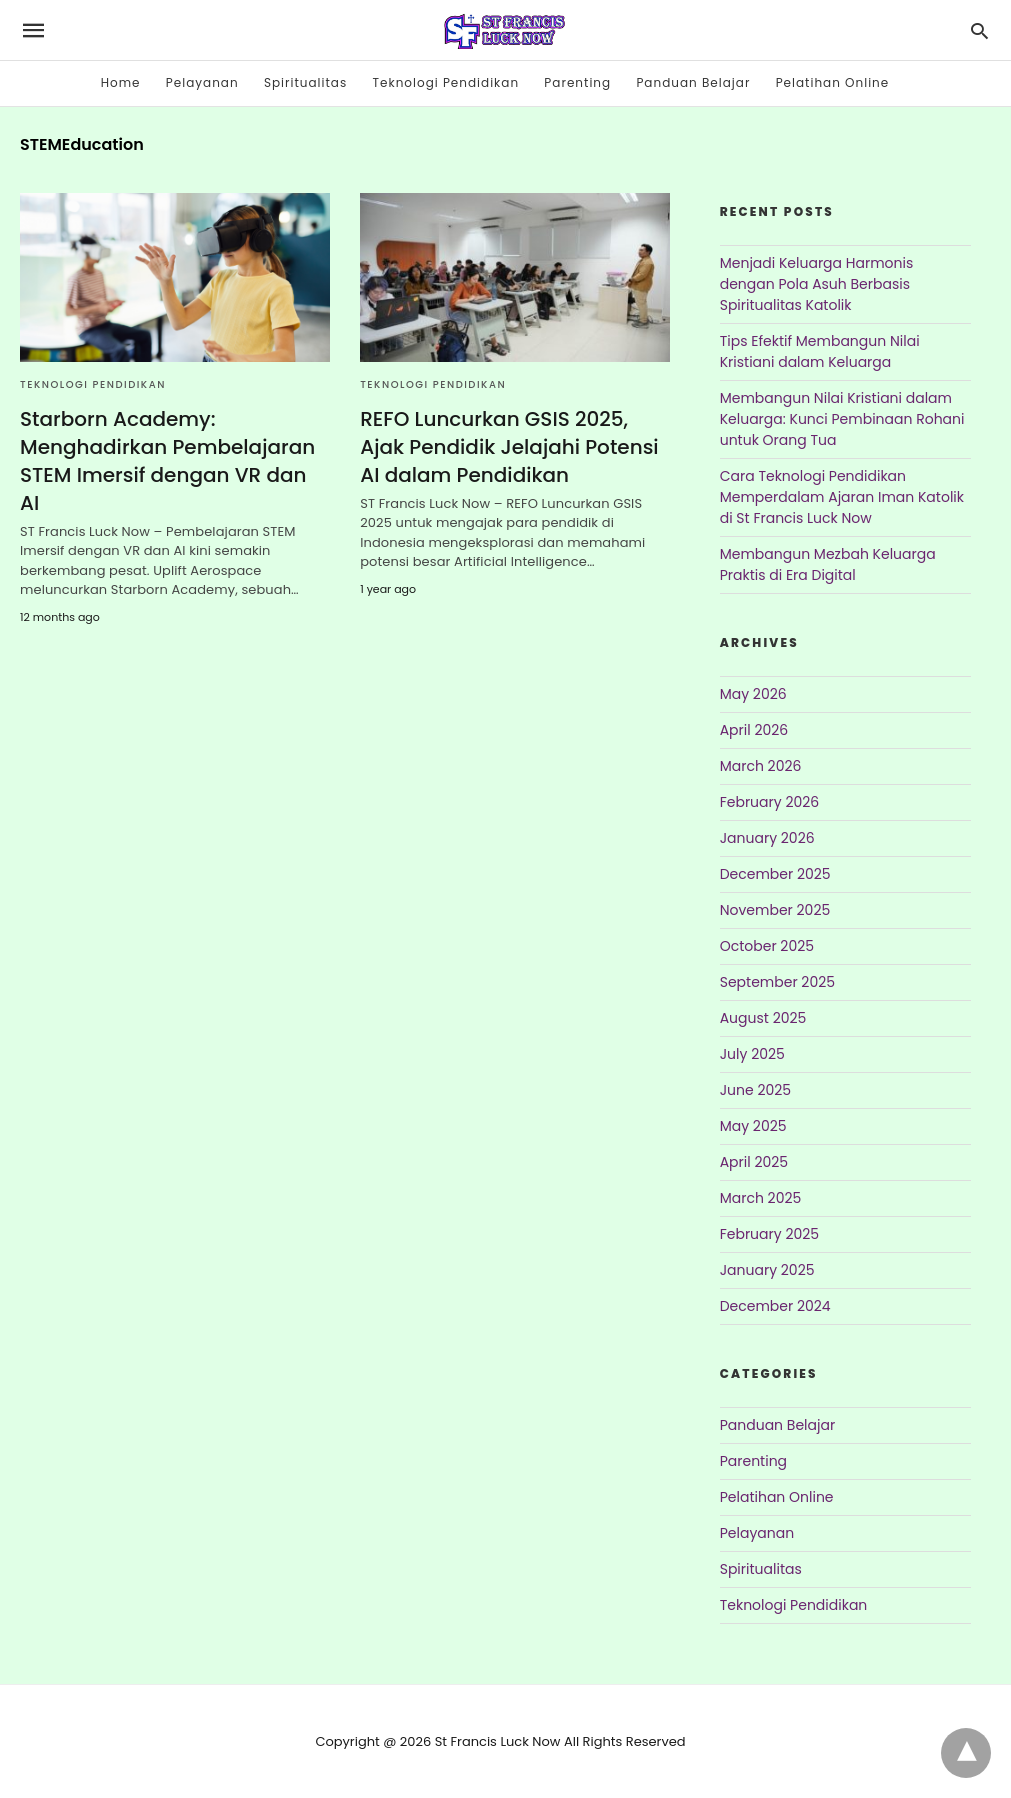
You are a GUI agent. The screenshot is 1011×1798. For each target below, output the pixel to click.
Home (121, 82)
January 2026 (767, 838)
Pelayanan (202, 82)
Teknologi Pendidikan (446, 82)
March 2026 (761, 766)
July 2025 (752, 1054)
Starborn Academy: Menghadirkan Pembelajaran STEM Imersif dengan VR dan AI (167, 461)
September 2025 (777, 982)
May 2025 (753, 1126)
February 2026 (769, 802)
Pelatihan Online (833, 82)
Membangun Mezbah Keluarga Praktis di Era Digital (828, 564)
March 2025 (761, 1198)
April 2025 (754, 1162)
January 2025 (767, 1270)
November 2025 (775, 910)
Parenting (577, 82)
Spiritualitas (305, 82)
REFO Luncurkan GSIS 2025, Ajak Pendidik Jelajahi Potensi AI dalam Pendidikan (509, 447)
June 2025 (755, 1090)
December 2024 (775, 1306)
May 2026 (753, 694)
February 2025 (769, 1234)
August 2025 (763, 1018)
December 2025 (775, 874)
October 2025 (767, 946)
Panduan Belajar (693, 82)
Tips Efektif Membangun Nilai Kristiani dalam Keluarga (820, 351)
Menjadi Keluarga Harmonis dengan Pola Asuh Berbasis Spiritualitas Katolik (817, 284)
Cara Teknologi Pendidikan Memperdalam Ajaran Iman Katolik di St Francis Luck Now (842, 497)
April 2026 (754, 730)
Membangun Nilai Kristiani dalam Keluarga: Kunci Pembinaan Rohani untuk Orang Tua (842, 419)
